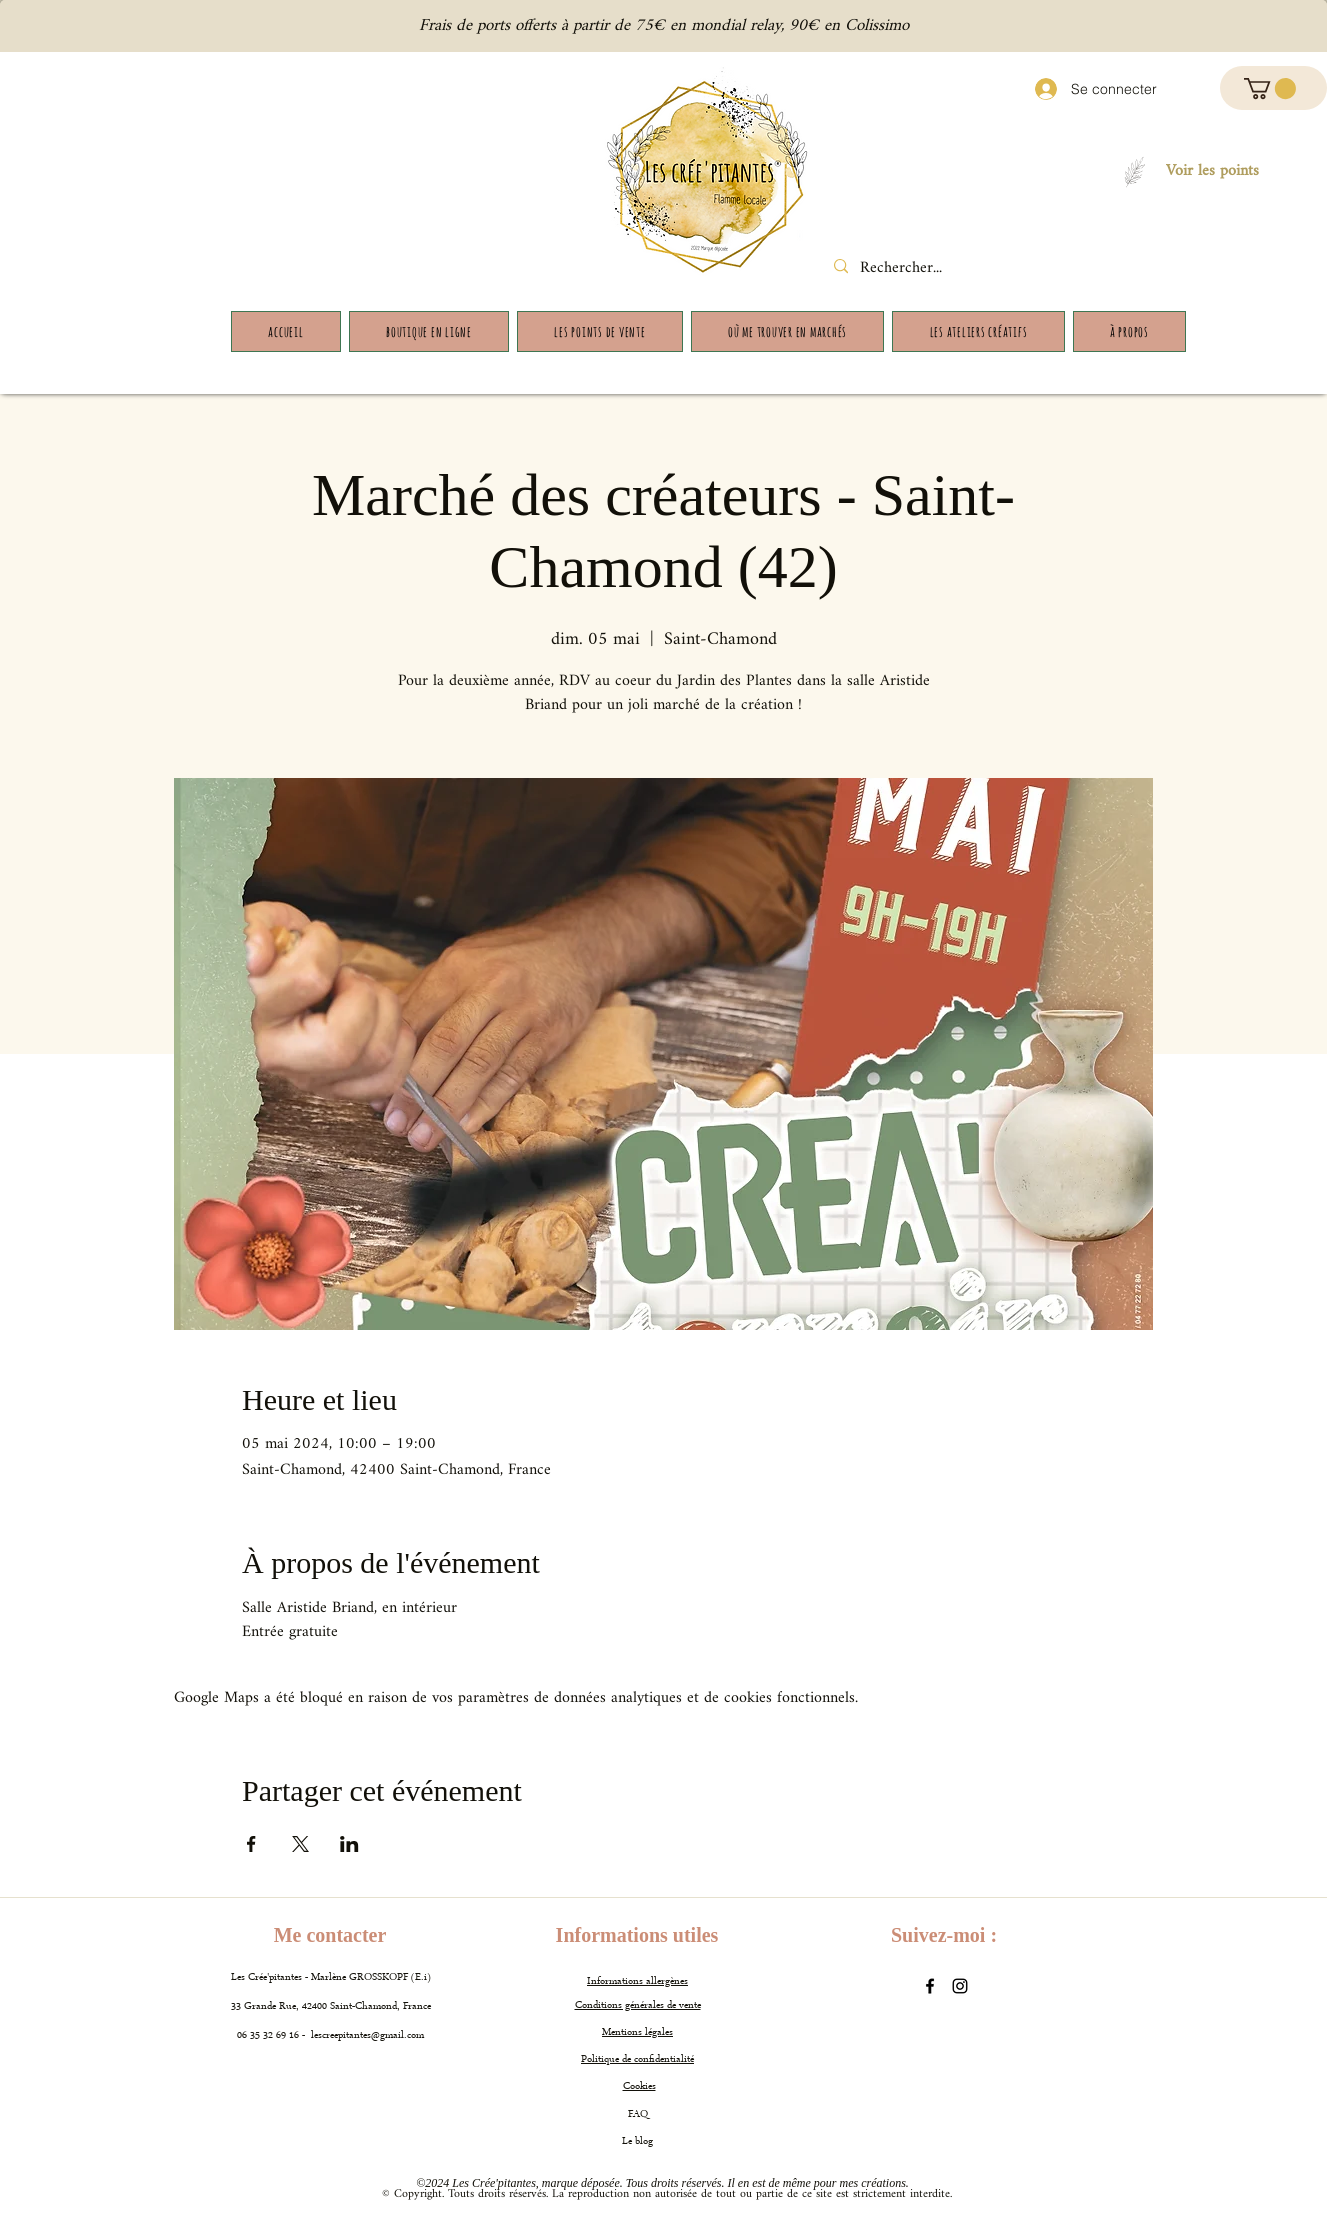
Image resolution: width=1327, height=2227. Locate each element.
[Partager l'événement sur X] (300, 1844)
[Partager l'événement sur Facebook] (251, 1844)
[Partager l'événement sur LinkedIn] (349, 1844)
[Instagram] (960, 1986)
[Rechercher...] (919, 269)
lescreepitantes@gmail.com (367, 2035)
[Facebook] (930, 1986)
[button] (1270, 88)
